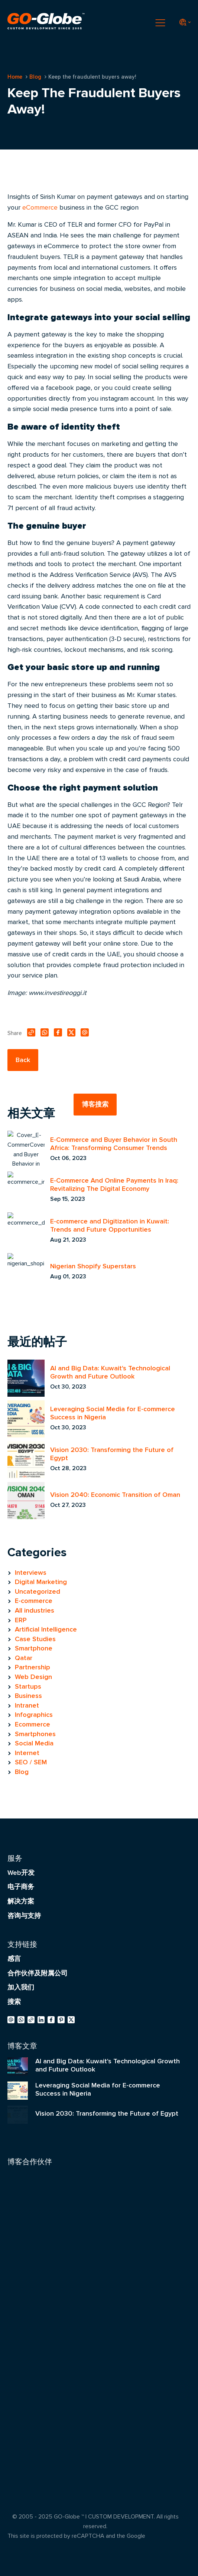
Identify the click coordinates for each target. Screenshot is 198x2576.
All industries (34, 1610)
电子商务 (20, 1887)
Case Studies (35, 1639)
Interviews (30, 1572)
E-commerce (33, 1601)
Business (28, 1696)
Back (23, 1060)
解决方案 (20, 1901)
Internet (27, 1753)
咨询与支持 (24, 1916)
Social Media (34, 1743)
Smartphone (33, 1648)
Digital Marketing (41, 1582)
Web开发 (21, 1873)
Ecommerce (32, 1724)
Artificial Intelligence (46, 1629)
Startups (28, 1686)
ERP (21, 1620)
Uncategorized (37, 1591)
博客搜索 (95, 1104)
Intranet (27, 1705)
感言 (14, 1959)
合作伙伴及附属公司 (37, 1973)
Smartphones (35, 1734)
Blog (35, 76)
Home (14, 76)
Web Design (33, 1677)
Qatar (23, 1658)
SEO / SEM (31, 1762)
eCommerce (40, 207)
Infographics (34, 1715)
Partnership (32, 1667)
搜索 (14, 2002)
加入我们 (20, 1987)
